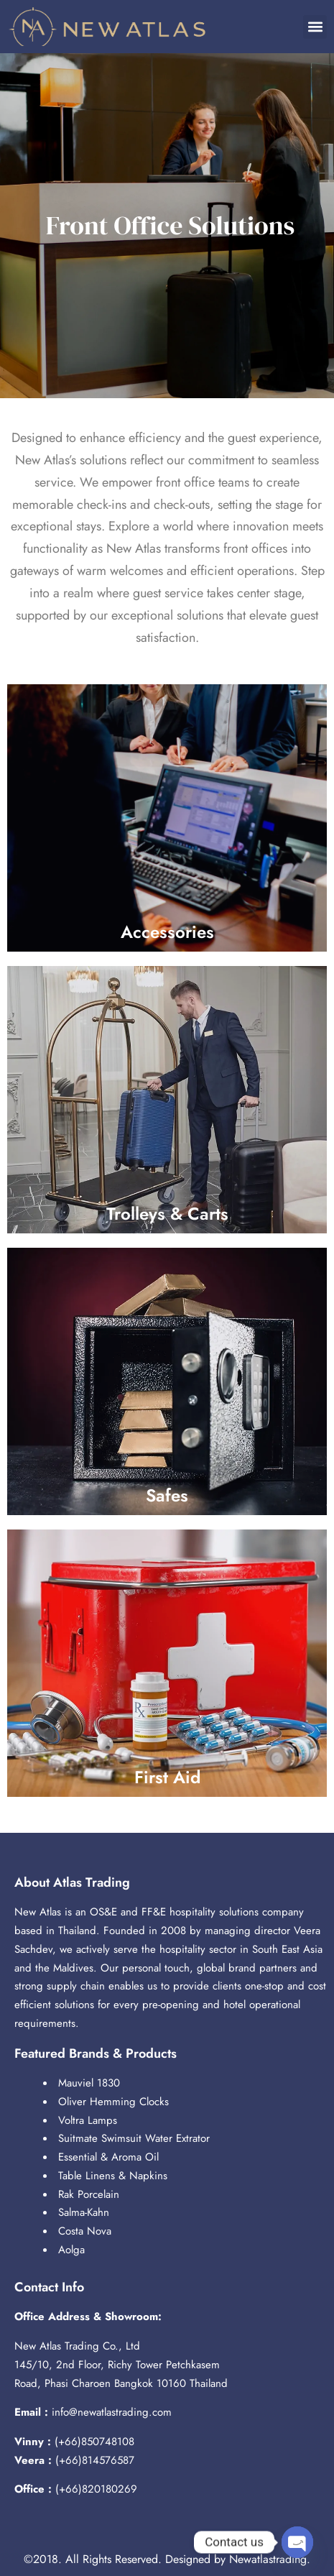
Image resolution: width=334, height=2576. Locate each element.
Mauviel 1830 (89, 2083)
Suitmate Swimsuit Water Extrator (134, 2138)
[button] (315, 27)
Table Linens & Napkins (112, 2176)
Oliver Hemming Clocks (113, 2102)
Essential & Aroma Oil (108, 2157)
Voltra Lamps (87, 2120)
